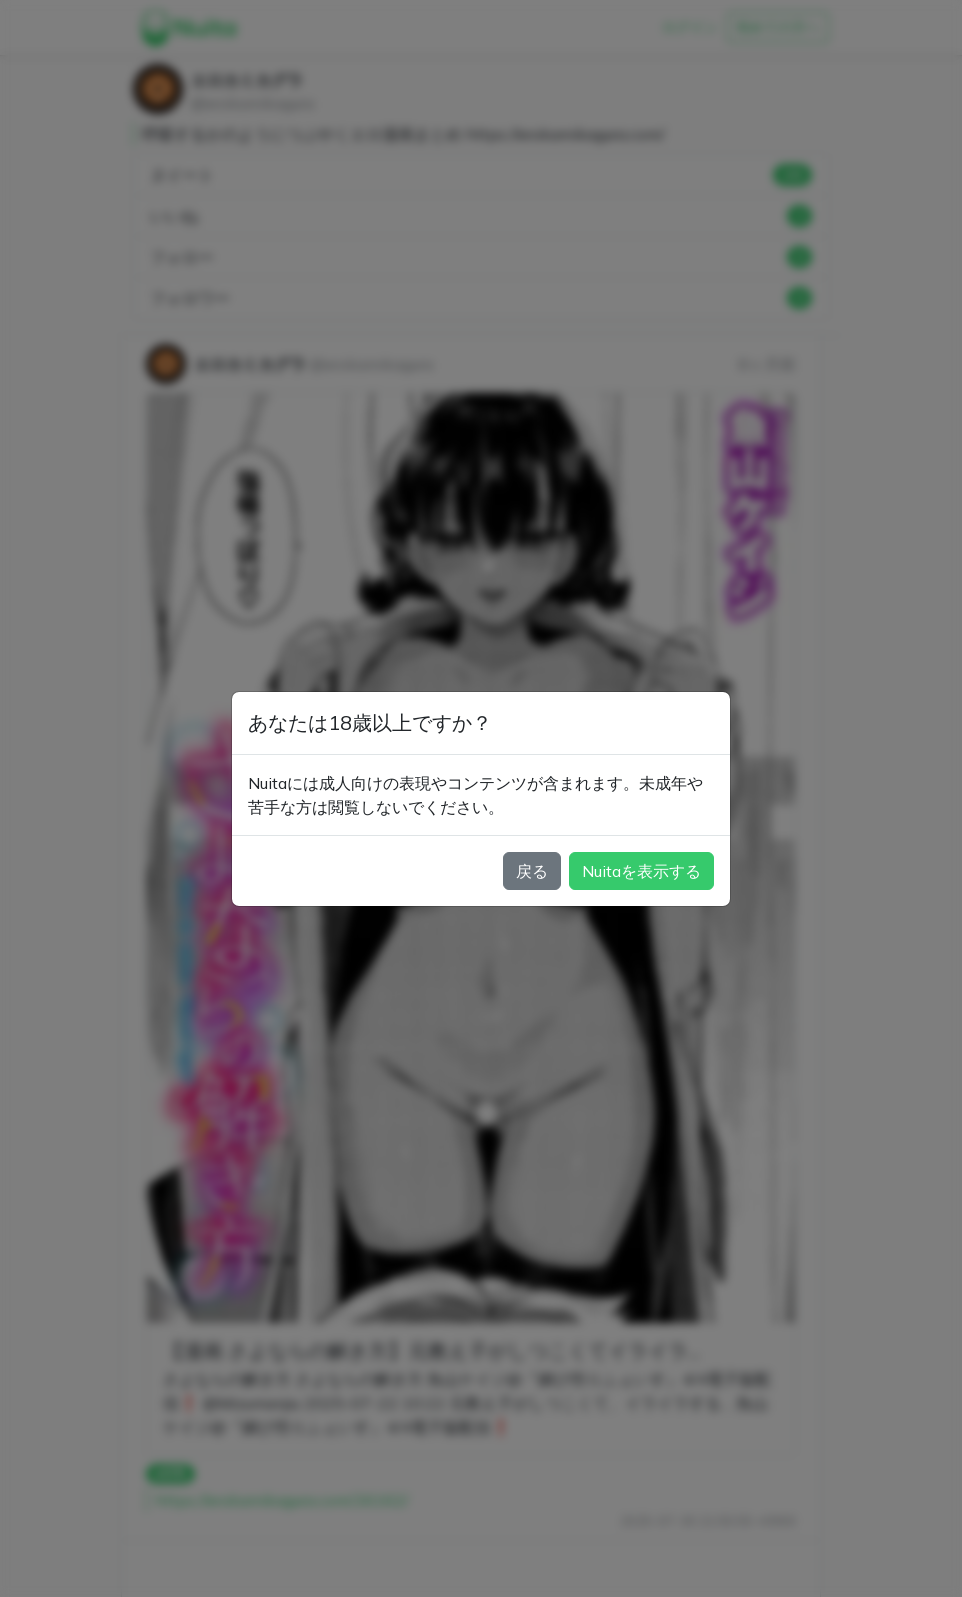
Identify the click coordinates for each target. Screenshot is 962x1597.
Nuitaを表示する (641, 871)
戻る (532, 871)
